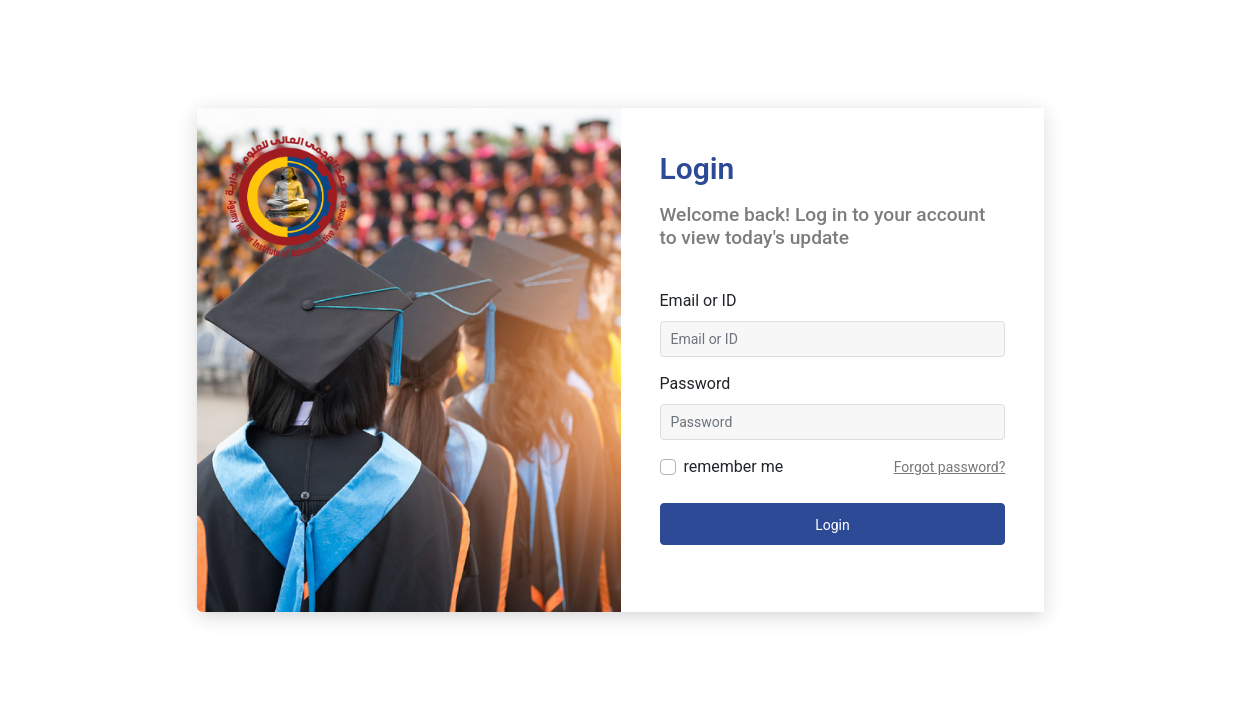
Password (695, 383)
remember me (734, 466)
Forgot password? (950, 467)
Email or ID (698, 300)
